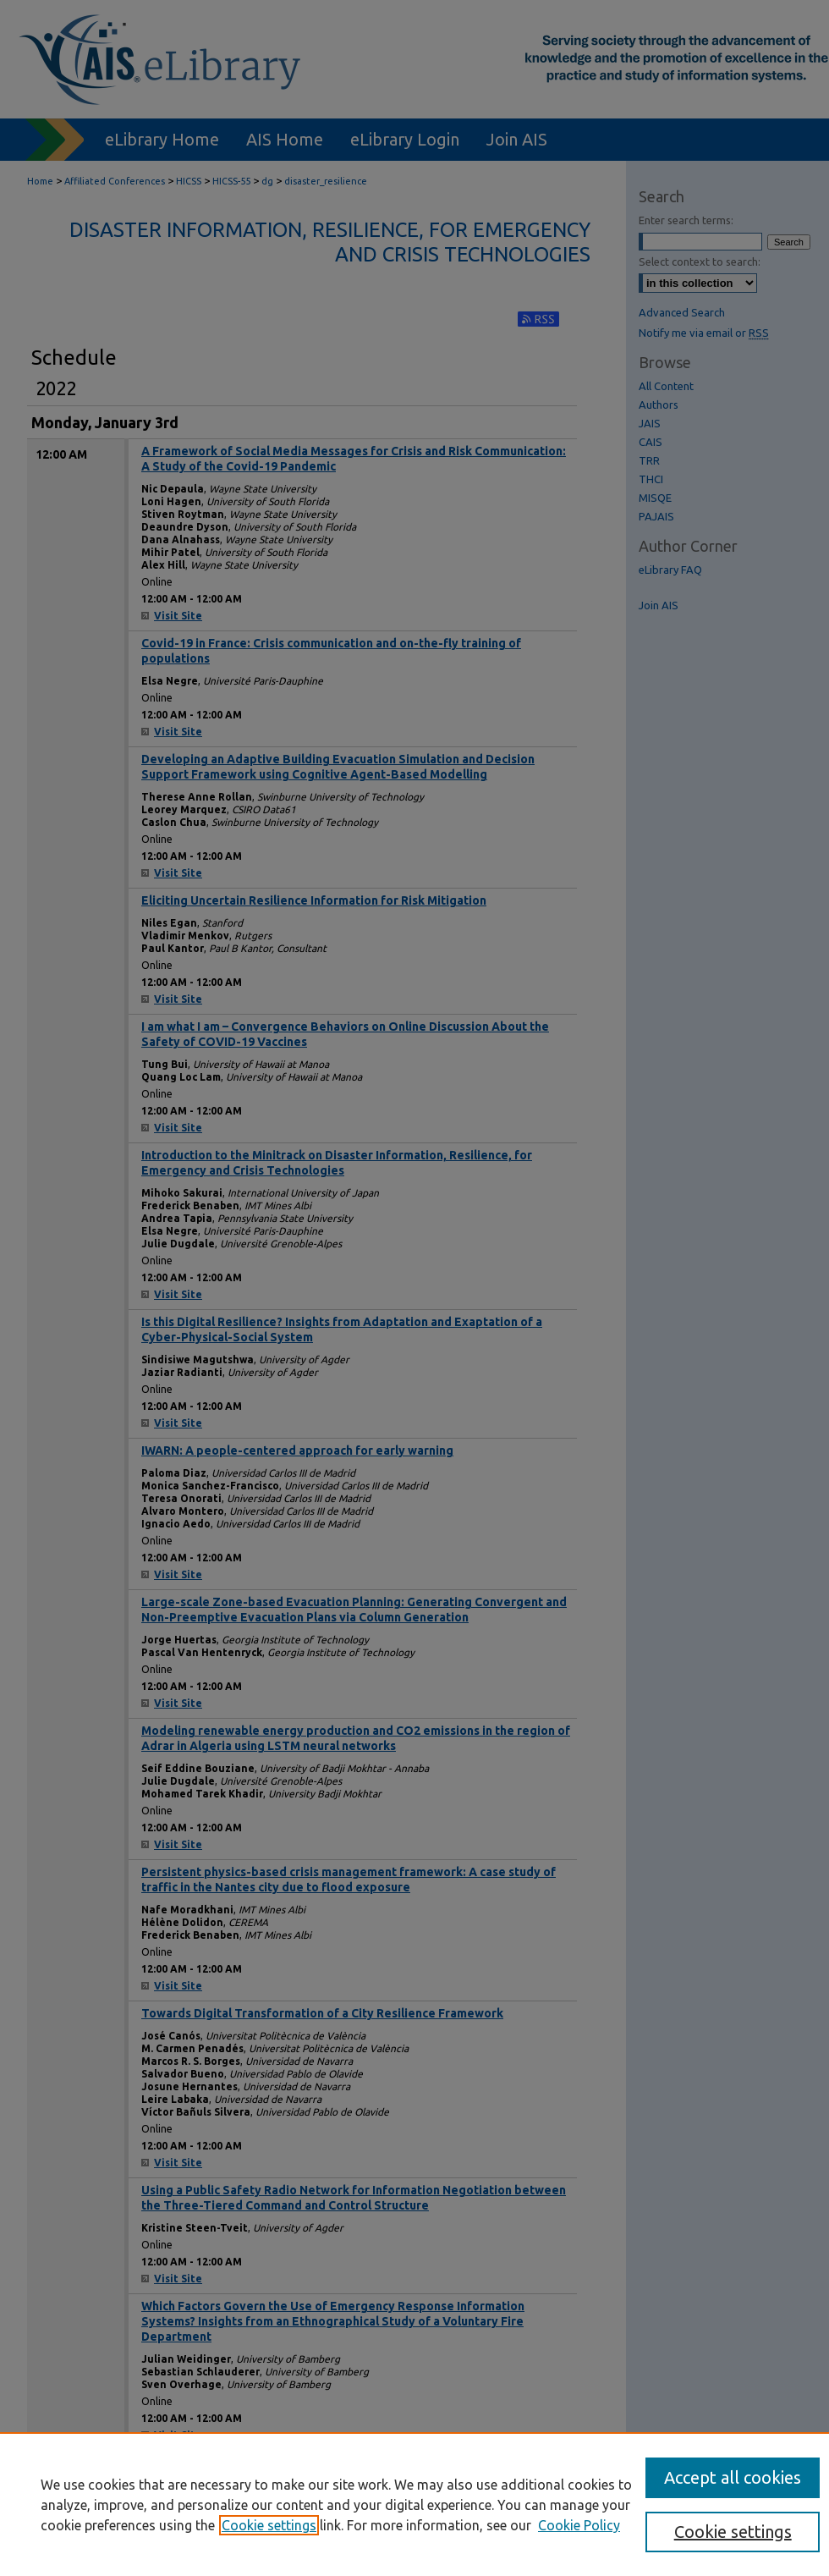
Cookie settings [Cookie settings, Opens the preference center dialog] (733, 2531)
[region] (414, 2504)
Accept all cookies (732, 2477)
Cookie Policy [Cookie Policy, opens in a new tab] (579, 2525)
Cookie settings (269, 2525)
